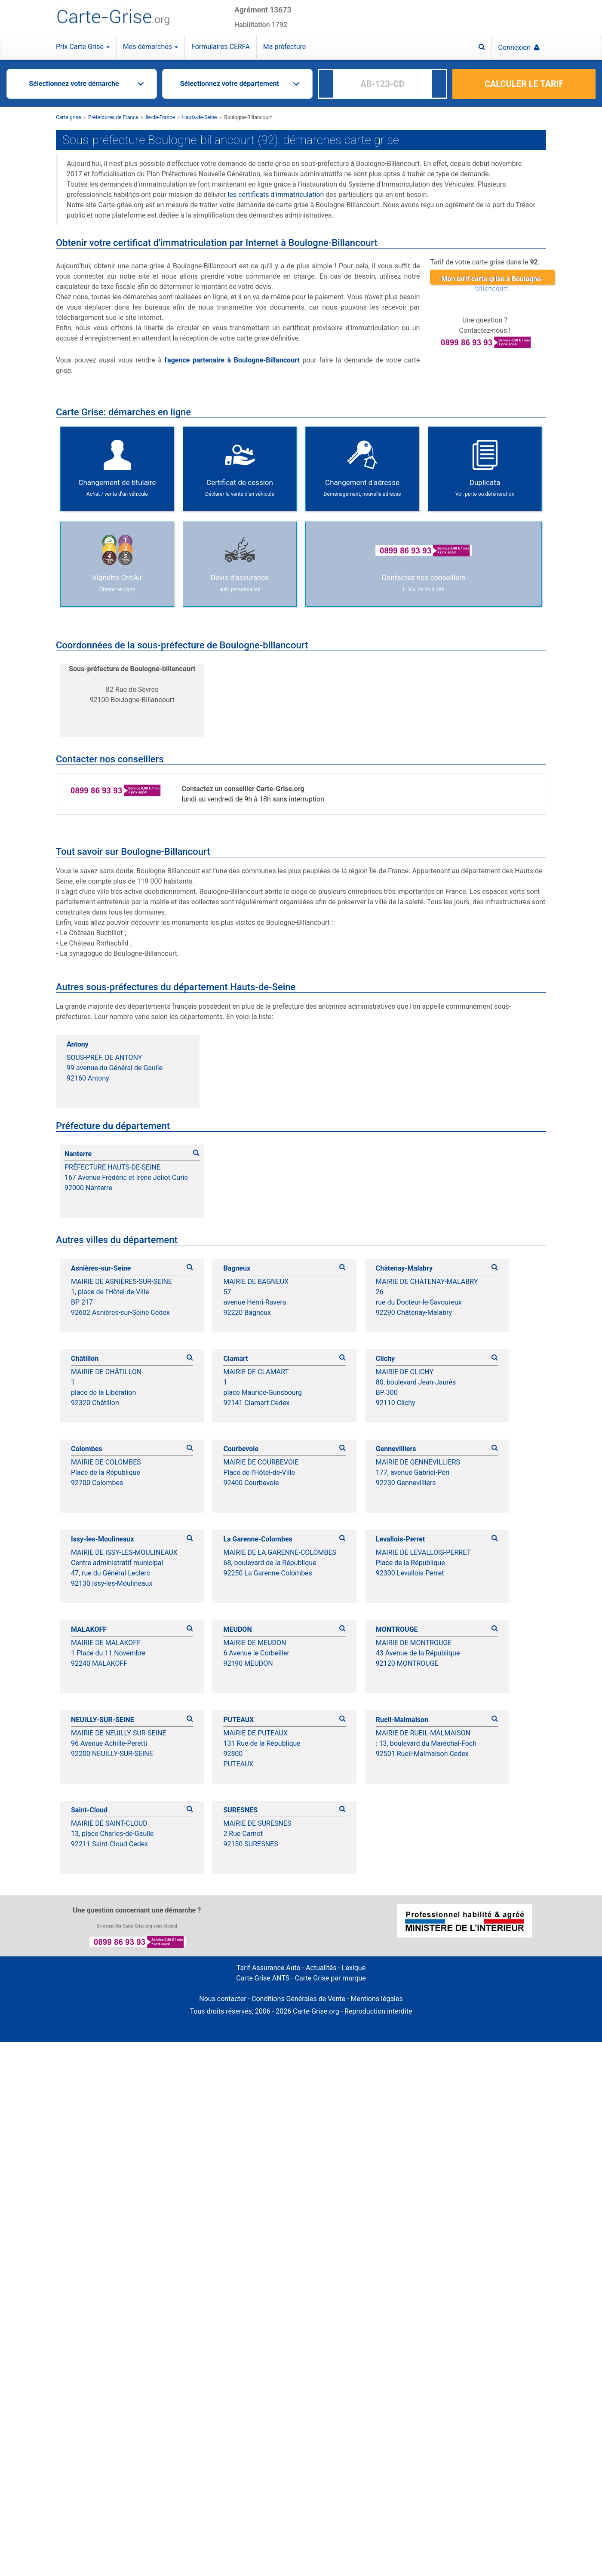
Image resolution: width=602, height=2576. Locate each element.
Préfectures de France (113, 117)
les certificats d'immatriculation (276, 194)
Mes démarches (150, 47)
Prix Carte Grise (83, 47)
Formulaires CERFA (220, 47)
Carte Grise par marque (330, 1978)
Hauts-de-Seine (199, 117)
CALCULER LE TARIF (524, 84)
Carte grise (68, 117)
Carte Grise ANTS (262, 1978)
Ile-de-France (160, 117)
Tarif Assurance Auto (268, 1968)
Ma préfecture (284, 47)
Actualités (321, 1968)
